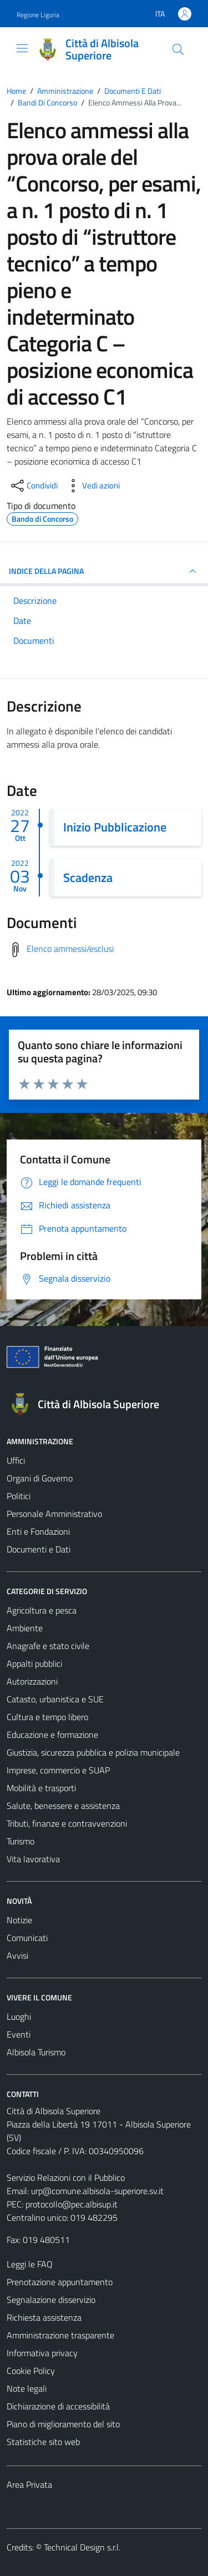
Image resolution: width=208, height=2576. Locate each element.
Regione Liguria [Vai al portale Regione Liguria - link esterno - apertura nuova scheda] (38, 14)
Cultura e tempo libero (47, 1716)
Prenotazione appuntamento (60, 2281)
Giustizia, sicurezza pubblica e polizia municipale (93, 1752)
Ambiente (25, 1628)
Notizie (19, 1920)
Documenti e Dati (38, 1549)
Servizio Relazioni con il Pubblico (66, 2177)
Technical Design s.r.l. (82, 2547)
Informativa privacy (42, 2353)
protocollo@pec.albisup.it (72, 2204)
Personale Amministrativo (54, 1513)
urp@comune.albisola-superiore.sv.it (97, 2190)
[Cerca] (178, 49)
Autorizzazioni (32, 1681)
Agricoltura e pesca (42, 1610)
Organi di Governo (40, 1478)
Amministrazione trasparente (60, 2335)
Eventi (19, 2034)
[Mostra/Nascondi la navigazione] (22, 48)
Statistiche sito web (43, 2441)
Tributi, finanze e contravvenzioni (67, 1823)
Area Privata (29, 2484)
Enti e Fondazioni (38, 1531)
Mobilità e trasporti (41, 1787)
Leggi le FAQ (30, 2264)
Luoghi (19, 2016)
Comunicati (27, 1937)
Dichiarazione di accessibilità (58, 2406)
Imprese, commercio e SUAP (58, 1770)
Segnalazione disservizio (51, 2299)
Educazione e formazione (52, 1734)
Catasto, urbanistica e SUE (55, 1699)
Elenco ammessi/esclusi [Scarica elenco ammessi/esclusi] (70, 948)
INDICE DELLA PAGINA (104, 571)
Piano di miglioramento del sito (63, 2424)
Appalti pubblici (34, 1663)
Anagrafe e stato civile (48, 1645)
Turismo (20, 1841)
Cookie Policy (31, 2370)
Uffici (16, 1460)
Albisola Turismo (36, 2052)
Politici (19, 1496)
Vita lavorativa (33, 1859)
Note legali (27, 2388)
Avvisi (17, 1955)
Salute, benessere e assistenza (63, 1805)
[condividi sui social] (33, 486)
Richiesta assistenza (44, 2317)
